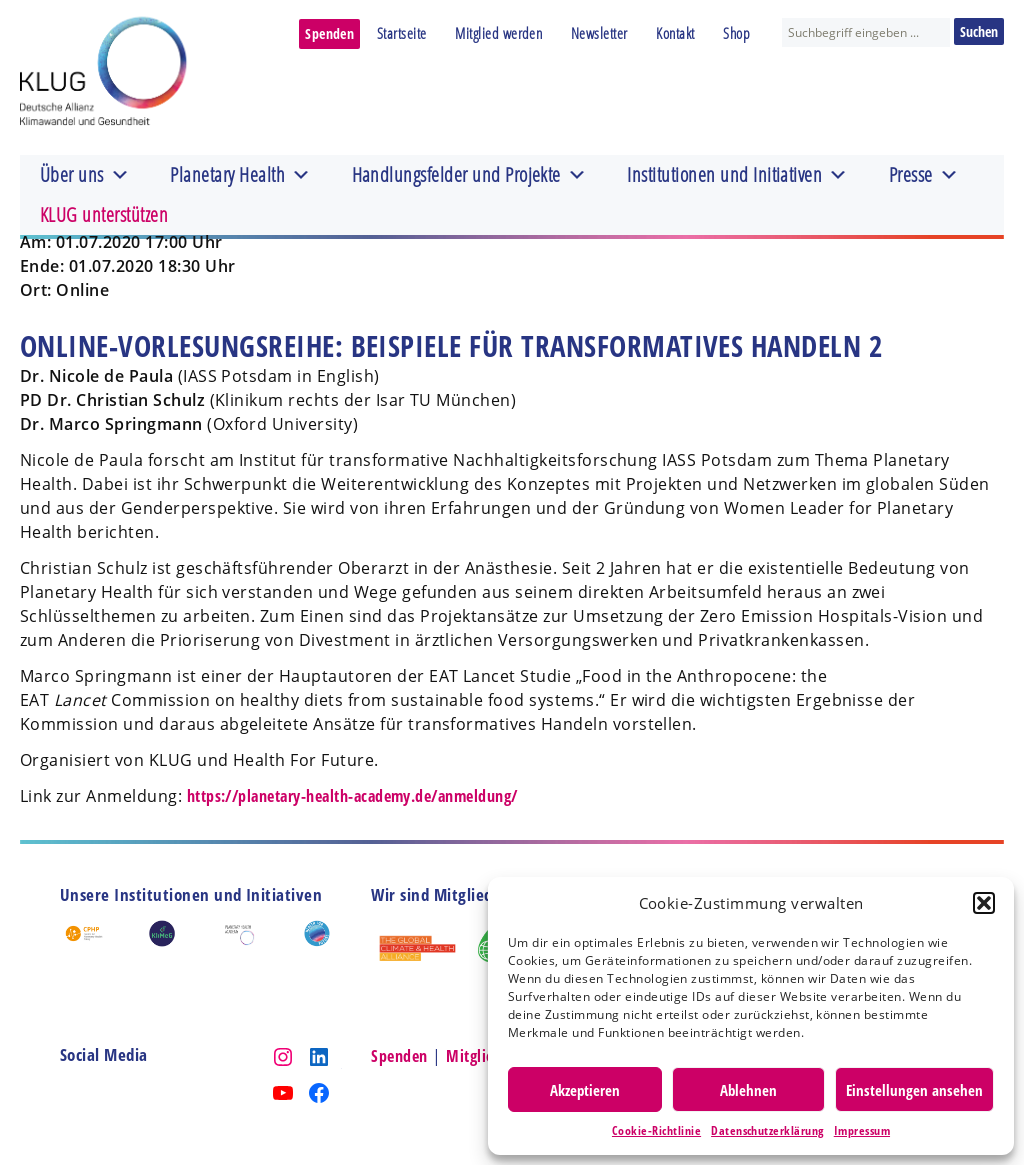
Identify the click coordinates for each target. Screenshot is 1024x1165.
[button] (984, 903)
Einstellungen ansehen (914, 1090)
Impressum (862, 1130)
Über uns (85, 175)
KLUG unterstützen (104, 214)
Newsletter (599, 33)
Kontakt (675, 33)
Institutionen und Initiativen (737, 175)
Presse (924, 175)
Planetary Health (240, 175)
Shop (736, 33)
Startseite (402, 33)
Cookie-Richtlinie (656, 1130)
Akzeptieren (585, 1090)
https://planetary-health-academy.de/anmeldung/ (352, 796)
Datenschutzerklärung (767, 1130)
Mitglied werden (498, 33)
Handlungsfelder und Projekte (470, 175)
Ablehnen (748, 1090)
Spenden (329, 33)
